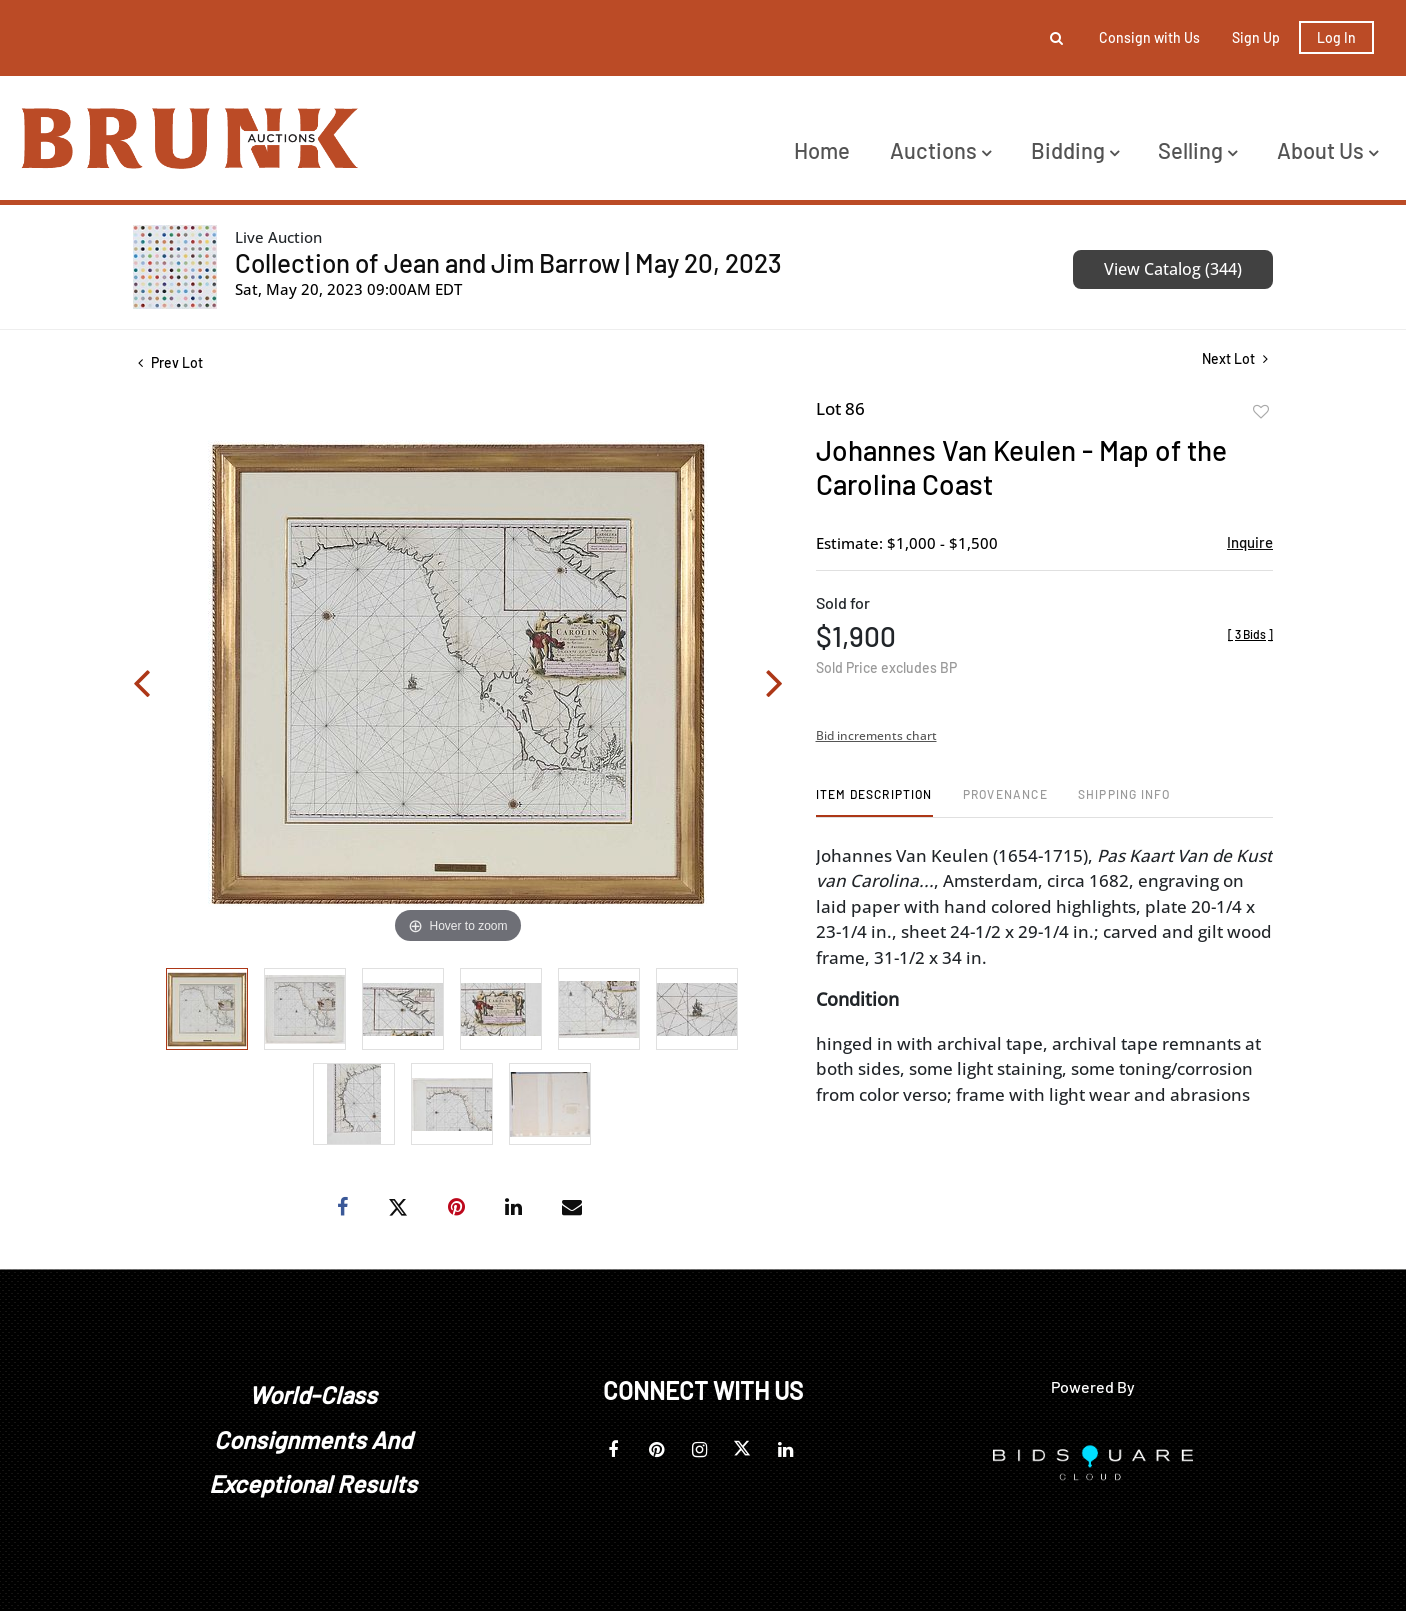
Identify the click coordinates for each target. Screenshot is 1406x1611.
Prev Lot (170, 362)
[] (1250, 634)
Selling (1197, 150)
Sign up (1256, 37)
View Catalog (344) (1173, 269)
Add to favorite (1261, 412)
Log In (1336, 37)
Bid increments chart (876, 735)
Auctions (940, 150)
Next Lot (1235, 358)
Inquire (1250, 542)
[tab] (874, 801)
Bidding (1075, 150)
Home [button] (822, 150)
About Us (1327, 150)
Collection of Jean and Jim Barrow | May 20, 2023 (508, 262)
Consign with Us (1149, 37)
